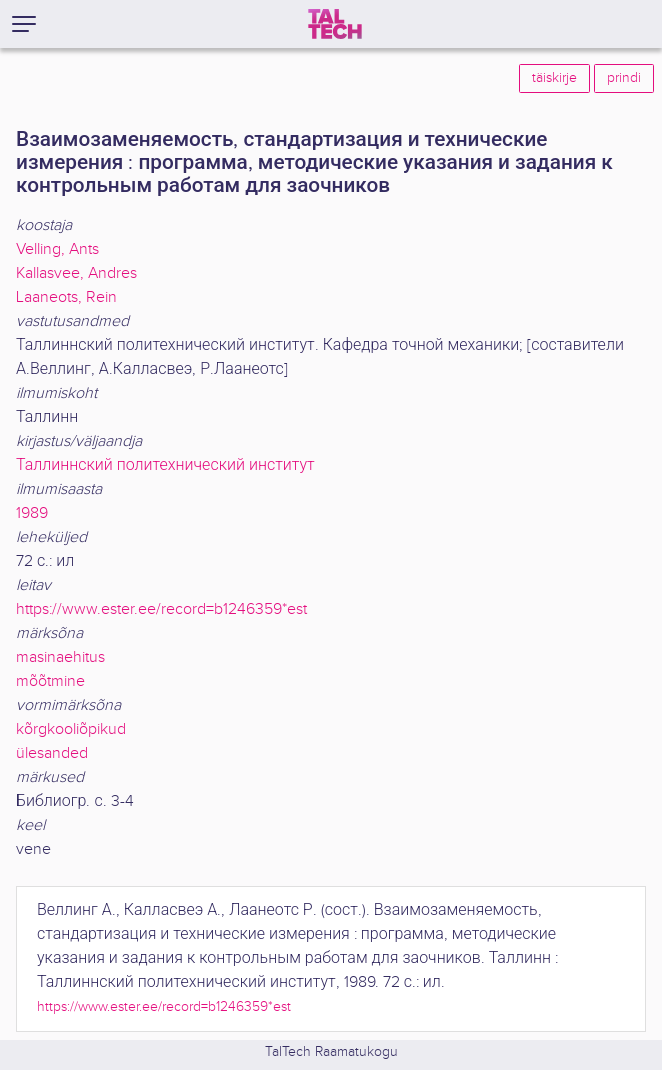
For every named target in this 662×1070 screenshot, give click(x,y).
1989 (32, 513)
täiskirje (554, 78)
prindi (624, 78)
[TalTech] (335, 24)
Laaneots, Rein (66, 297)
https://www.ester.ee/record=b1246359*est (161, 609)
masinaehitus (60, 657)
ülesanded (52, 753)
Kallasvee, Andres (76, 273)
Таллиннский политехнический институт (165, 465)
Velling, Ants (57, 249)
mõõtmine (50, 681)
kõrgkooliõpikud (71, 729)
